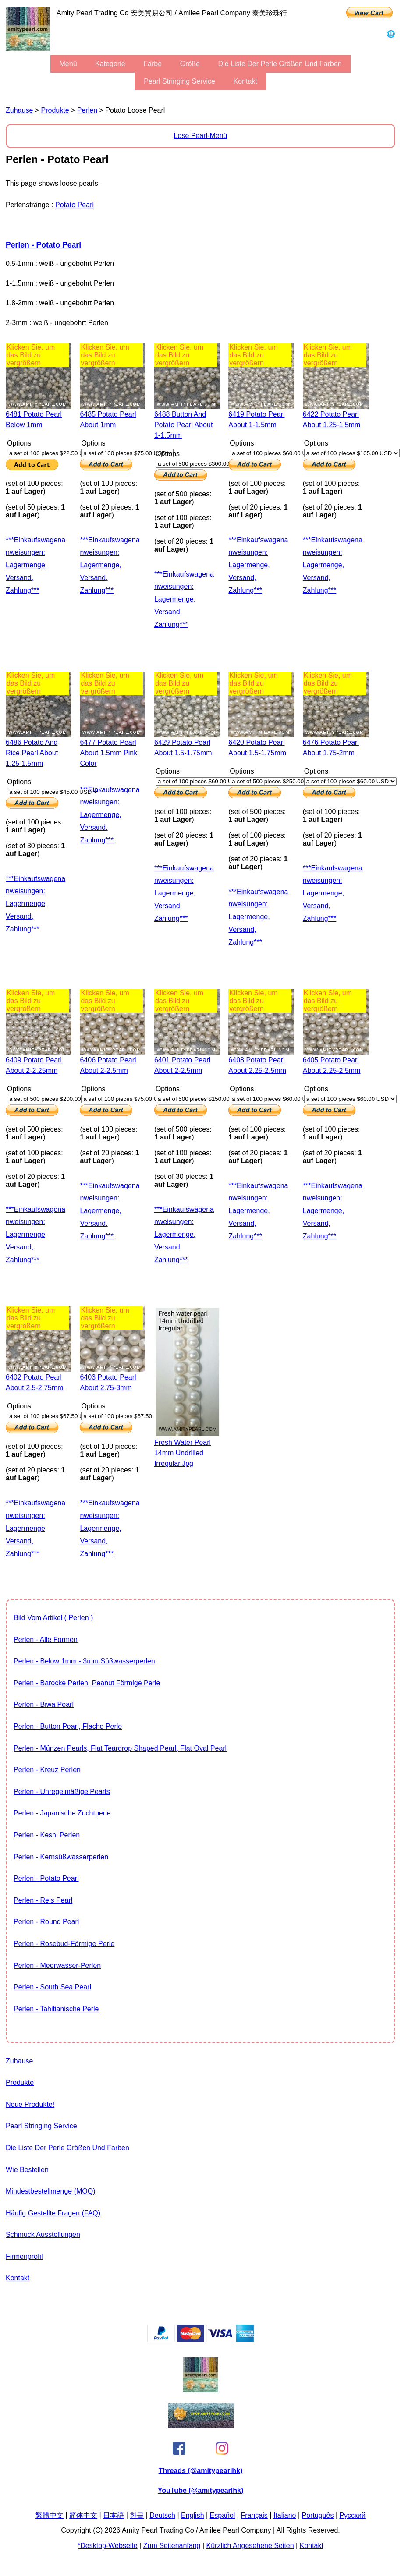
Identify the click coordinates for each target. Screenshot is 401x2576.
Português (318, 2515)
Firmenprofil (24, 2256)
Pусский (353, 2515)
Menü (68, 63)
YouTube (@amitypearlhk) (200, 2490)
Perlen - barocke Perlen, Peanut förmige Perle (87, 1683)
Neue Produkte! (30, 2104)
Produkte (55, 110)
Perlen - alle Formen (46, 1639)
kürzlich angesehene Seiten (250, 2545)
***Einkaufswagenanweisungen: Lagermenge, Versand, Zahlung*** (35, 565)
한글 (137, 2515)
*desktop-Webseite (108, 2545)
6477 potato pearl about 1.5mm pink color (108, 753)
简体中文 (83, 2515)
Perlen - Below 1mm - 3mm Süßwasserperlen (84, 1661)
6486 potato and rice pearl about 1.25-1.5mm (32, 753)
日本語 (113, 2515)
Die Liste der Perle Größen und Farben (280, 63)
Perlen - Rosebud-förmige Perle (64, 1943)
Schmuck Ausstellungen (43, 2234)
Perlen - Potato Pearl (43, 245)
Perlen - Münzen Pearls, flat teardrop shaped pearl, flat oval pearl (120, 1748)
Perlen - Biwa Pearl (44, 1704)
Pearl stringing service (179, 81)
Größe (190, 63)
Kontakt (245, 81)
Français (254, 2515)
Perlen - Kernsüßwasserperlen (61, 1857)
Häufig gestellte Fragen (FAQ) (53, 2213)
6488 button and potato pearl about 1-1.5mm (183, 424)
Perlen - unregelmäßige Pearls (62, 1791)
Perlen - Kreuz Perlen (47, 1769)
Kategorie (110, 63)
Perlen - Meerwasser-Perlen (57, 1965)
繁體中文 (49, 2515)
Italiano (284, 2515)
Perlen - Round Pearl (46, 1921)
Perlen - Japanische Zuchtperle (62, 1813)
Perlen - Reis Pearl (43, 1900)
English (192, 2515)
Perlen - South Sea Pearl (52, 1987)
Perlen (87, 110)
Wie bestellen (27, 2169)
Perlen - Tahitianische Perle (56, 2009)
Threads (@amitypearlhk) (201, 2470)
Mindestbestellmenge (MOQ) (51, 2191)
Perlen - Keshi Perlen (47, 1835)
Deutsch (162, 2515)
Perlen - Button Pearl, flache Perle (68, 1726)
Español (222, 2515)
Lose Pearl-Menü (200, 135)
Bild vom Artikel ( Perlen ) (53, 1617)
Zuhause (19, 110)
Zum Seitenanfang (172, 2545)
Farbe (152, 63)
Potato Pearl (74, 205)
